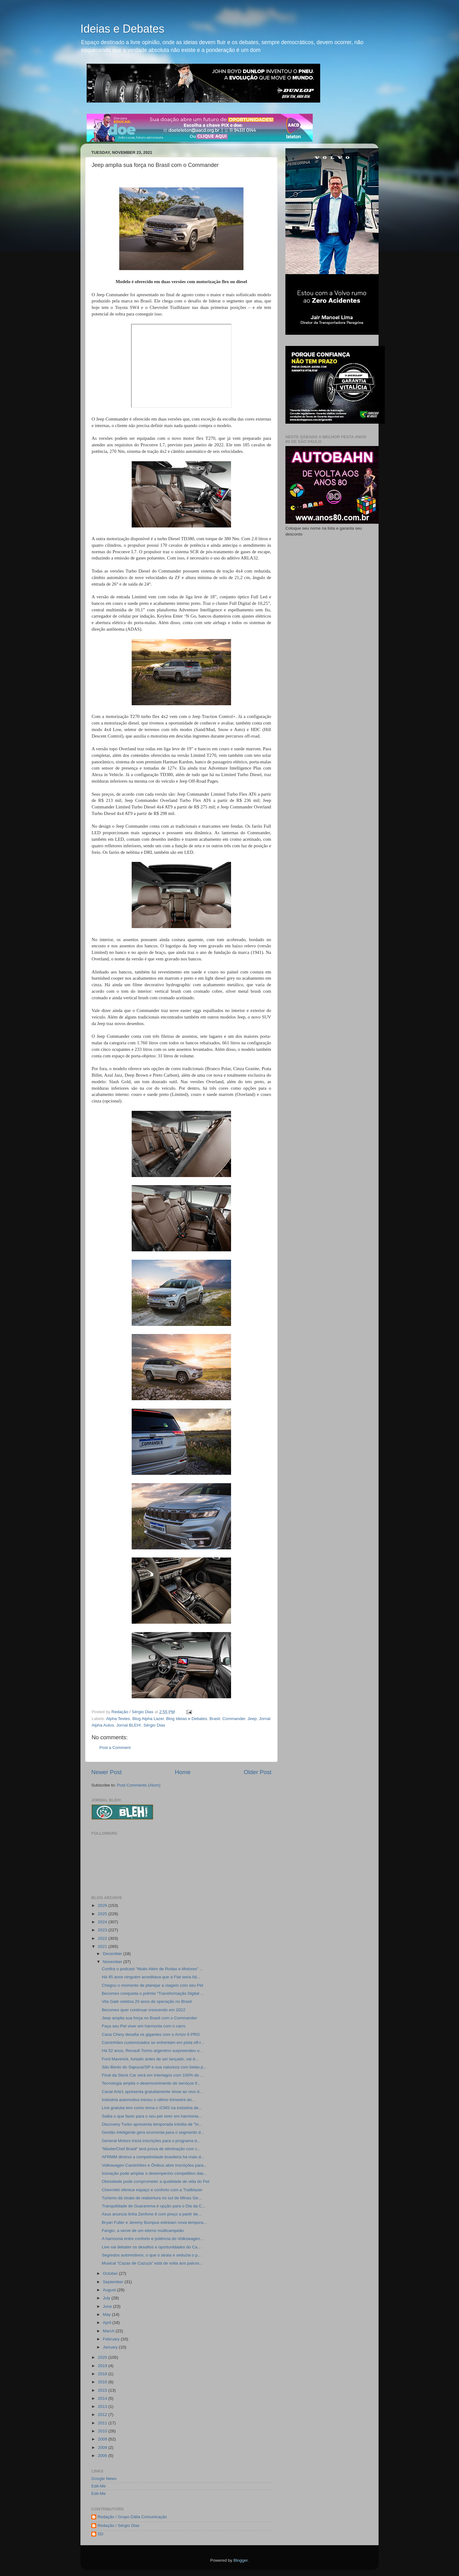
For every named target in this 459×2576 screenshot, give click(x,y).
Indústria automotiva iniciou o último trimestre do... (148, 2099)
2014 (103, 2398)
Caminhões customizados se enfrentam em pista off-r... (153, 2042)
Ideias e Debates (122, 28)
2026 (103, 1905)
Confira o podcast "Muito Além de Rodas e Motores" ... (152, 1968)
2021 (103, 1946)
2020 (103, 2357)
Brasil (215, 1718)
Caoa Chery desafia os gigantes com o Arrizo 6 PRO (151, 2034)
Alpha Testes (118, 1718)
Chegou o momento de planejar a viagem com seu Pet (152, 1985)
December (113, 1953)
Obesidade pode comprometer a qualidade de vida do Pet (155, 2181)
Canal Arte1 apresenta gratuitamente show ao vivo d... (152, 2091)
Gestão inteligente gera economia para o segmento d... (153, 2132)
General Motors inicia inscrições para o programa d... (151, 2140)
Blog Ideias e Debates (186, 1718)
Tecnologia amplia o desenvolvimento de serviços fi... (151, 2083)
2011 (103, 2423)
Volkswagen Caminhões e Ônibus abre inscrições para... (154, 2165)
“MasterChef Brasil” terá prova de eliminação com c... (151, 2148)
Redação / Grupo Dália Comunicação (132, 2516)
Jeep (252, 1718)
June (108, 2306)
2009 (103, 2439)
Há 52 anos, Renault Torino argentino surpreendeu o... (152, 2050)
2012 (103, 2414)
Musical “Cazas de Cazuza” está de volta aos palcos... (152, 2263)
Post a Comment (115, 1747)
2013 (103, 2406)
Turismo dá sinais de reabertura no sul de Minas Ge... (152, 2198)
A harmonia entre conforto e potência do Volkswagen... (152, 2238)
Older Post (257, 1772)
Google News (103, 2478)
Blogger (241, 2560)
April (107, 2322)
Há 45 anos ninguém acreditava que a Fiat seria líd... (151, 1977)
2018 (103, 2373)
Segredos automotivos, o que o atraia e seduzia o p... (151, 2255)
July (107, 2298)
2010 (103, 2431)
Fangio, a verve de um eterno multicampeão (143, 2230)
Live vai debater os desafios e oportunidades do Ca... (151, 2247)
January (111, 2347)
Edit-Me (98, 2486)
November (113, 1961)
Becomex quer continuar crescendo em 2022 (143, 2010)
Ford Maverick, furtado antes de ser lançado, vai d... (150, 2059)
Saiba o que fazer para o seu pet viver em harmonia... (152, 2116)
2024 (103, 1922)
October (111, 2273)
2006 (103, 2455)
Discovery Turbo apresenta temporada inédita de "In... (152, 2124)
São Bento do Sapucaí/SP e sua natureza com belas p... (154, 2067)
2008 (103, 2447)
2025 (103, 1913)
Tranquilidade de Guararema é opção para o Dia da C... (153, 2206)
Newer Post (106, 1772)
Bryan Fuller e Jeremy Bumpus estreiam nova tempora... (154, 2222)
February (112, 2339)
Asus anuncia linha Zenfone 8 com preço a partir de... (151, 2214)
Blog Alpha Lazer (148, 1718)
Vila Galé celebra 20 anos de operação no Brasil (147, 2001)
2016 (103, 2382)
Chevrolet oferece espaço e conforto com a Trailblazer (152, 2189)
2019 (103, 2365)
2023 (103, 1930)
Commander (233, 1718)
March (109, 2331)
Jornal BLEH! (128, 1725)
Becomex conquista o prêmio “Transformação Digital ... (153, 1993)
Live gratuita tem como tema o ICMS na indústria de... (152, 2107)
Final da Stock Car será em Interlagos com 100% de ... (153, 2075)
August (110, 2290)
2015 (103, 2390)
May (107, 2314)
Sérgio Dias (154, 1725)
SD (100, 2534)
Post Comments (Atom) (139, 1785)
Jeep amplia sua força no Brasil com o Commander (149, 2018)
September (114, 2281)
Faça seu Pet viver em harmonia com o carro (143, 2026)
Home (182, 1772)
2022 (103, 1938)
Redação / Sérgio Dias (118, 2525)
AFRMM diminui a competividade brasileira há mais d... (153, 2157)
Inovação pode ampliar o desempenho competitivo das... (154, 2173)
